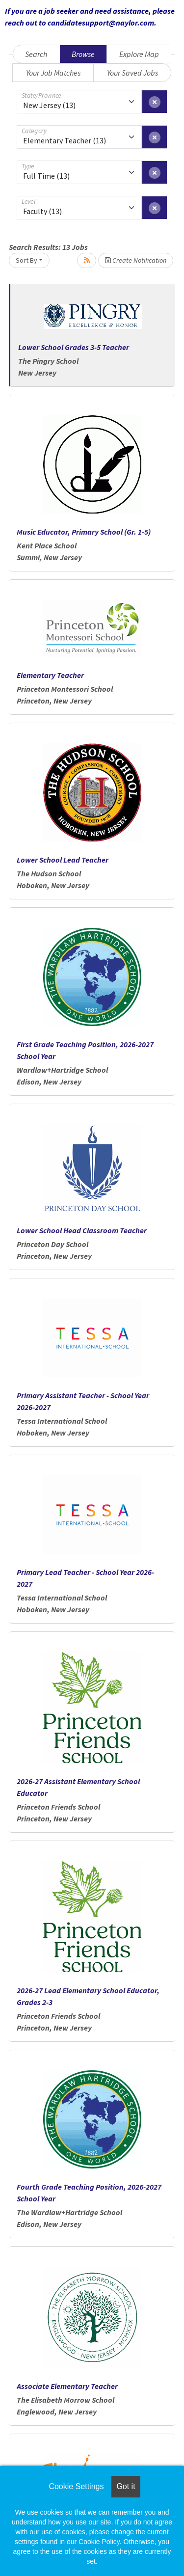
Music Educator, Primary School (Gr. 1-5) (84, 532)
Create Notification (135, 260)
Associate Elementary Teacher (67, 2386)
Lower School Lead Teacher (62, 860)
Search (36, 54)
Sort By (26, 260)
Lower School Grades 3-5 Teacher (73, 347)
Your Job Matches (53, 73)
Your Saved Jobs (132, 73)
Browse (83, 54)
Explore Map (139, 54)
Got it (125, 2486)
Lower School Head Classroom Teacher (82, 1230)
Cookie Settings (76, 2486)
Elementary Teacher (50, 675)
